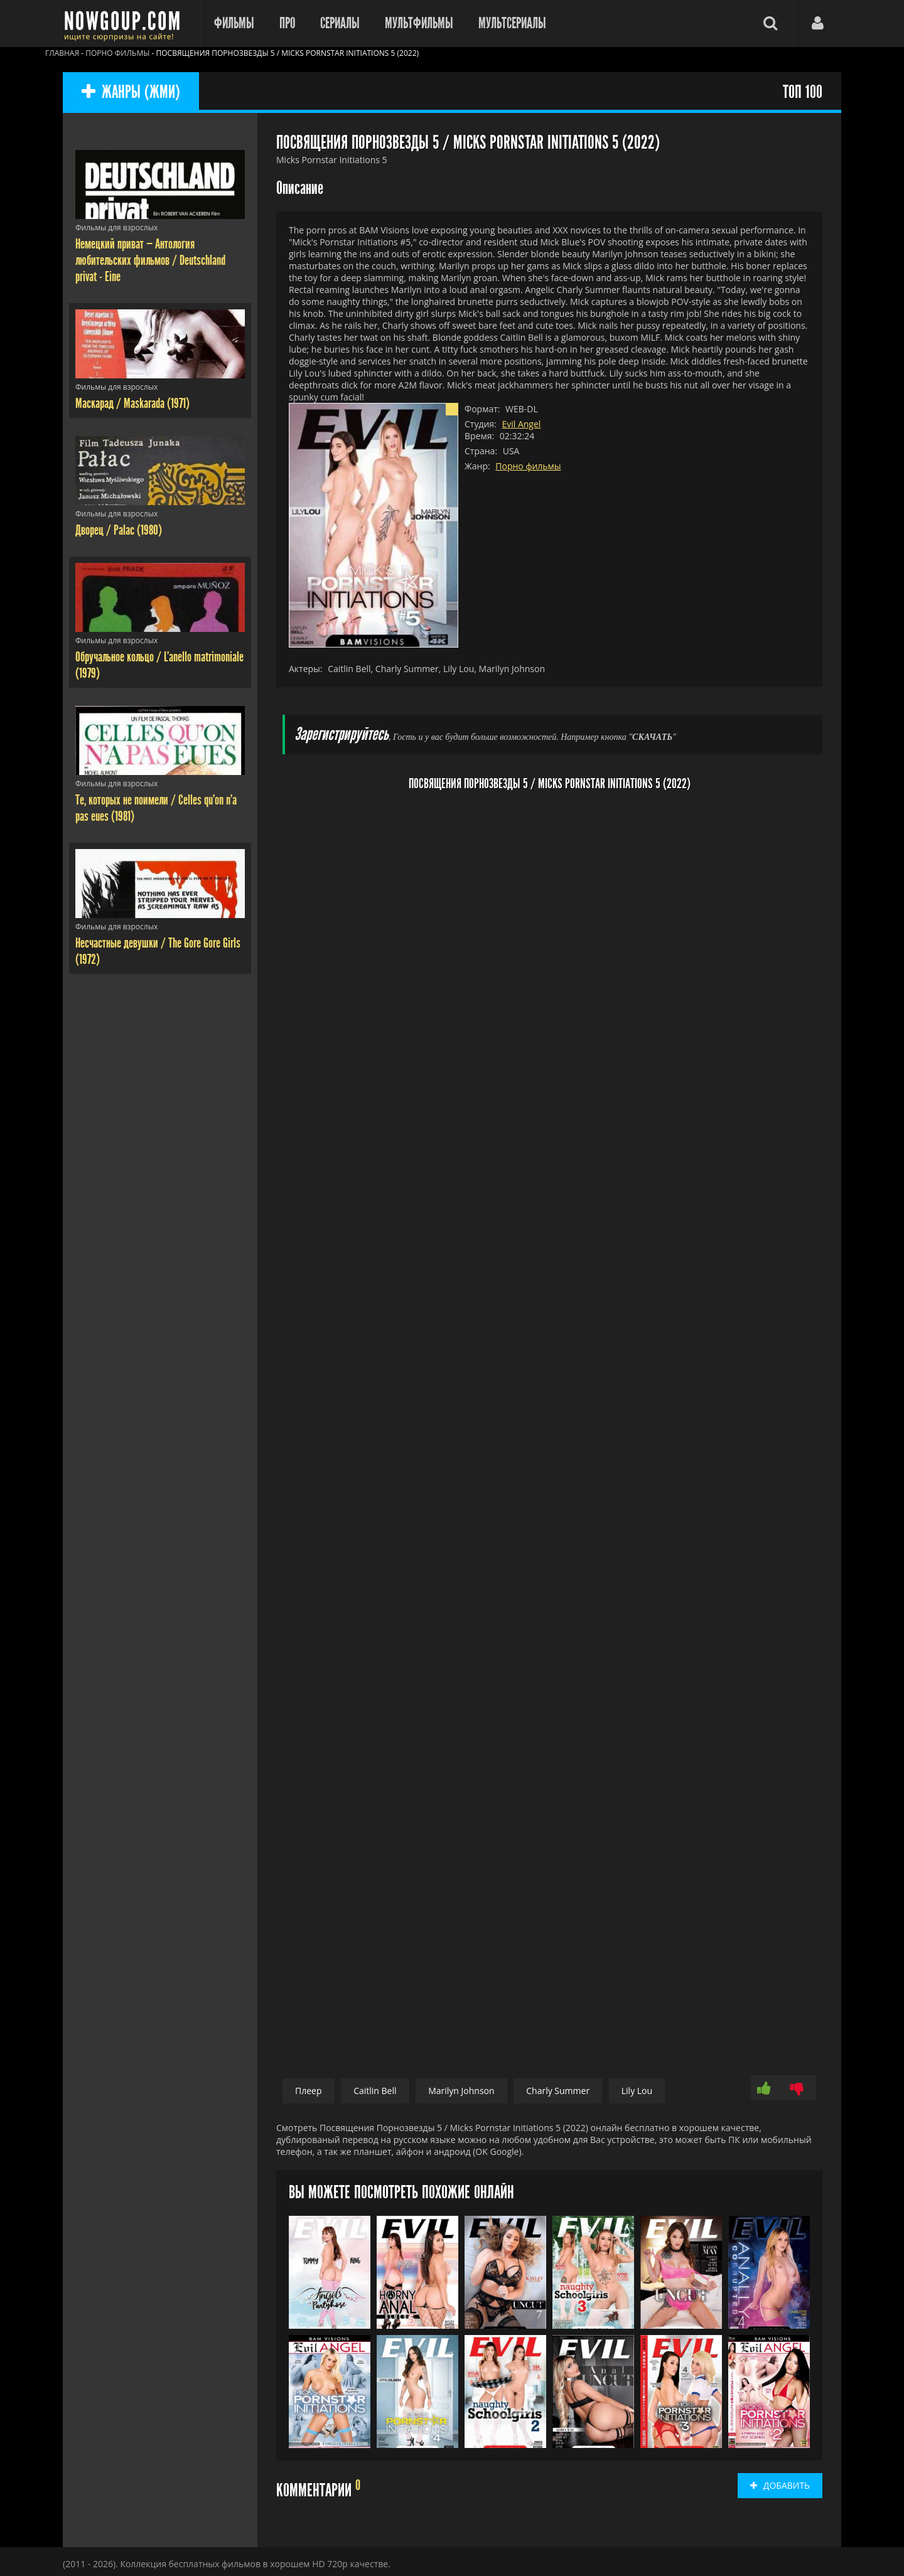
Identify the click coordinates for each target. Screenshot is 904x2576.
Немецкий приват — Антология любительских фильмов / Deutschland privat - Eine (150, 260)
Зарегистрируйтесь (341, 734)
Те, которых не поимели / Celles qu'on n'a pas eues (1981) (156, 808)
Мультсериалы (512, 23)
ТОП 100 (802, 92)
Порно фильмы (528, 466)
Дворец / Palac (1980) (118, 530)
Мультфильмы (419, 23)
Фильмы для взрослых (116, 227)
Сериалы (340, 23)
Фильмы (234, 23)
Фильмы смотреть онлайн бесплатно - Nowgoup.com (125, 23)
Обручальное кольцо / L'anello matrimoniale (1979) (159, 665)
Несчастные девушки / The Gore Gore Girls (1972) (157, 951)
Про (287, 23)
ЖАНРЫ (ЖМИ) (131, 92)
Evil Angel (521, 424)
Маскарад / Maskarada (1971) (132, 403)
